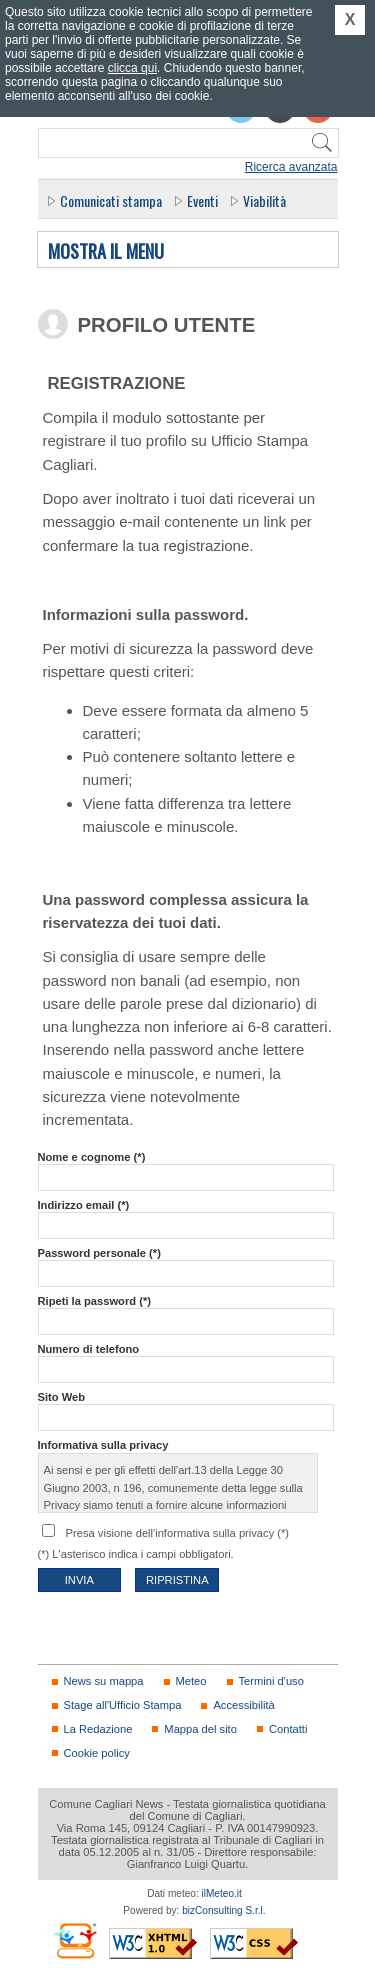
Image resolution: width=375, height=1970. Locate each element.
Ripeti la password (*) (94, 1301)
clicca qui (132, 68)
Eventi (202, 200)
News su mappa (104, 1681)
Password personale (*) (99, 1253)
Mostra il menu (106, 252)
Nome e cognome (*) (92, 1157)
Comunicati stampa (111, 200)
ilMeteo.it (222, 1893)
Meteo (191, 1681)
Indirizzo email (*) (84, 1205)
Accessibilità (243, 1705)
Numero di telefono (89, 1349)
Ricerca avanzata (291, 167)
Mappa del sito (200, 1729)
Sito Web (62, 1397)
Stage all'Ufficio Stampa (123, 1705)
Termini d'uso (271, 1681)
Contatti (288, 1729)
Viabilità (264, 200)
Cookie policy (97, 1753)
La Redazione (98, 1729)
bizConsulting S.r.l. (223, 1910)
